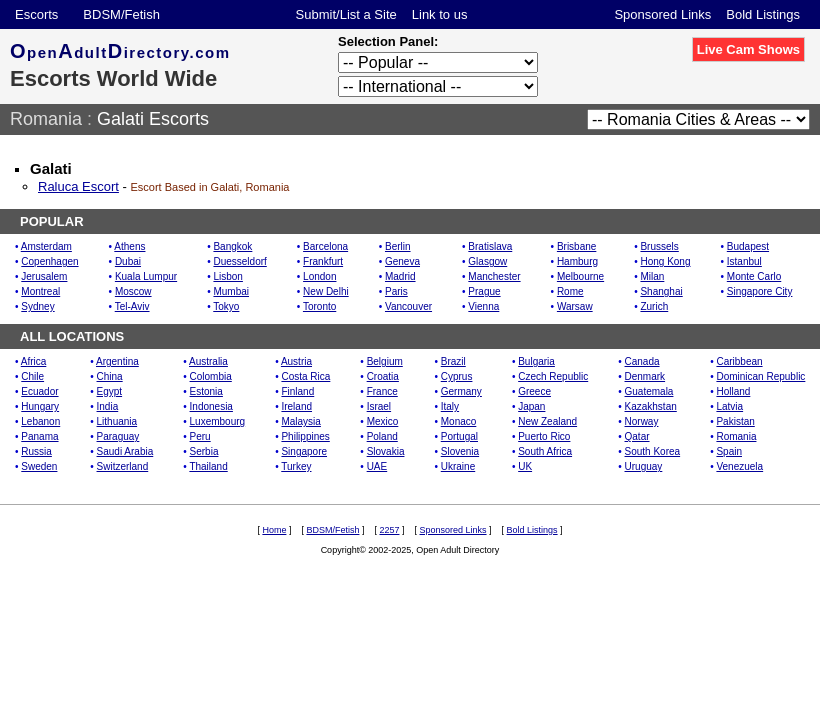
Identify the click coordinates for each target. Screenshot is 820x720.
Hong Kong (665, 261)
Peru (200, 436)
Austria (296, 361)
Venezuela (739, 466)
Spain (729, 451)
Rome (570, 291)
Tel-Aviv (132, 306)
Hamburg (577, 261)
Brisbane (576, 246)
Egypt (110, 391)
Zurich (654, 306)
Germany (461, 391)
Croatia (383, 376)
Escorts (36, 14)
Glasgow (487, 261)
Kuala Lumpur (146, 276)
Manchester (494, 276)
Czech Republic (553, 376)
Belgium (385, 361)
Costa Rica (305, 376)
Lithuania (117, 421)
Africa (34, 361)
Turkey (296, 466)
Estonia (206, 391)
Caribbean (739, 361)
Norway (642, 421)
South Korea (653, 451)
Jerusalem (44, 276)
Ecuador (39, 391)
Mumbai (231, 291)
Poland (382, 436)
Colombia (211, 376)
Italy (450, 406)
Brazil (453, 361)
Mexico (383, 421)
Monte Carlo (754, 276)
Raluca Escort (78, 186)
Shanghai (661, 291)
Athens (129, 246)
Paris (396, 291)
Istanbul (744, 261)
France (382, 391)
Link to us (440, 14)
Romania (46, 119)
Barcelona (325, 246)
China (110, 376)
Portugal (459, 436)
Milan (652, 276)
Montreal (40, 291)
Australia (208, 361)
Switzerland (123, 466)
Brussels (659, 246)
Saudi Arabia (125, 451)
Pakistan (735, 421)
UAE (377, 466)
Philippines (305, 436)
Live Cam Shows (748, 49)
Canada (642, 361)
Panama (39, 436)
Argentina (117, 361)
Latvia (729, 406)
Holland (733, 391)
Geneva (402, 261)
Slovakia (386, 451)
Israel (379, 406)
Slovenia (460, 451)
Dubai (128, 261)
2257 (389, 530)
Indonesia (211, 406)
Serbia (204, 451)
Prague (484, 291)
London (319, 276)
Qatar (637, 436)
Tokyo (226, 306)
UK (525, 466)
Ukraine (458, 466)
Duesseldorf (239, 261)
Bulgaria (536, 361)
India (108, 406)
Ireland (296, 406)
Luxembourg (218, 421)
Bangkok (232, 246)
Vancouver (408, 306)
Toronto (319, 306)
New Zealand (547, 421)
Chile (32, 376)
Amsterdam (46, 246)
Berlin (398, 246)
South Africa (545, 451)
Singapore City (760, 291)
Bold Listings (763, 14)
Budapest (748, 246)
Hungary (40, 406)
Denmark (645, 376)
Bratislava (490, 246)
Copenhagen (49, 261)
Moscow (133, 291)
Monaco (459, 421)
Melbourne (580, 276)
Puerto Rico (544, 436)
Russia (36, 451)
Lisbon (227, 276)
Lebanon (40, 421)
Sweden (39, 466)
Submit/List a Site (346, 14)
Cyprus (457, 376)
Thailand (208, 466)
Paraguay (118, 436)
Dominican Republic (760, 376)
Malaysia (300, 421)
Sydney (37, 306)
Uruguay (644, 466)
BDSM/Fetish (121, 14)
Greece (534, 391)
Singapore (304, 451)
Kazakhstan (651, 406)
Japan (531, 406)
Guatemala (649, 391)
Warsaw (575, 306)
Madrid (400, 276)
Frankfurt (323, 261)
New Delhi (326, 291)
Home (274, 530)
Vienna (483, 306)
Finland (297, 391)
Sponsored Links (662, 14)
